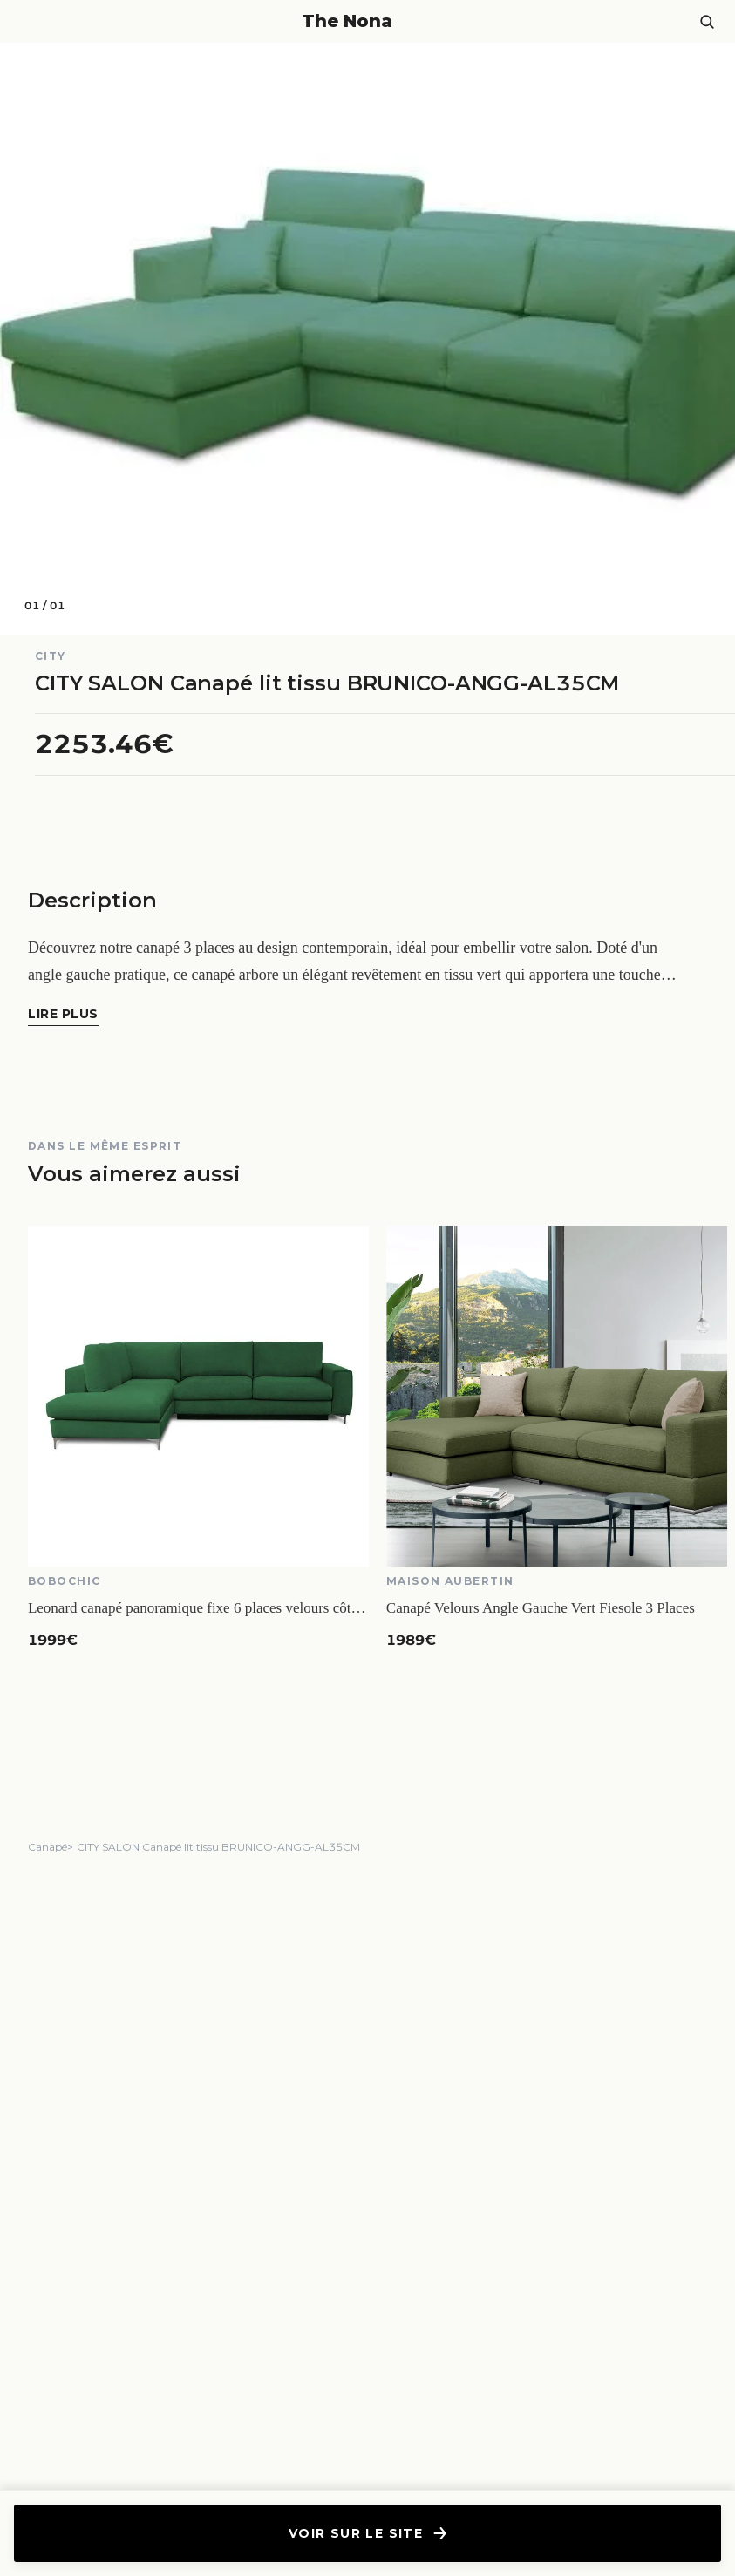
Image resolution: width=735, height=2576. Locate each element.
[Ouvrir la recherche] (707, 21)
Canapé (47, 1846)
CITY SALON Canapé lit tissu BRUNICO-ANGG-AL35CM (218, 1846)
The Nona (347, 20)
